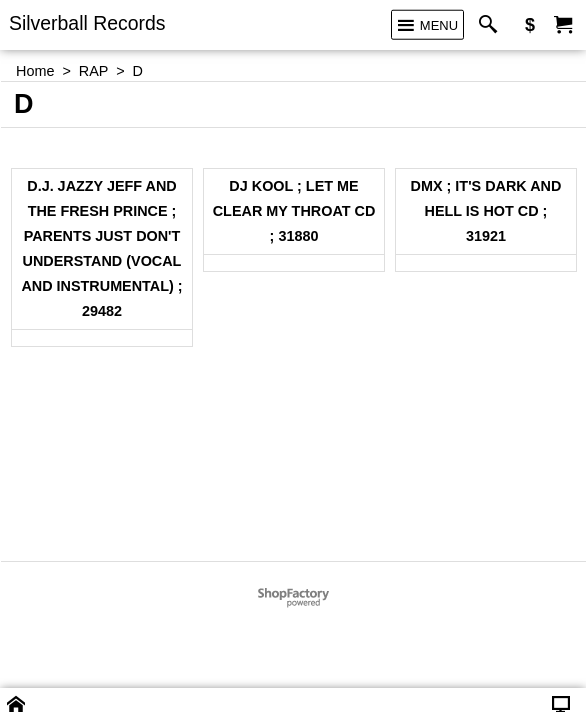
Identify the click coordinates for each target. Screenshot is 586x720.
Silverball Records (87, 23)
